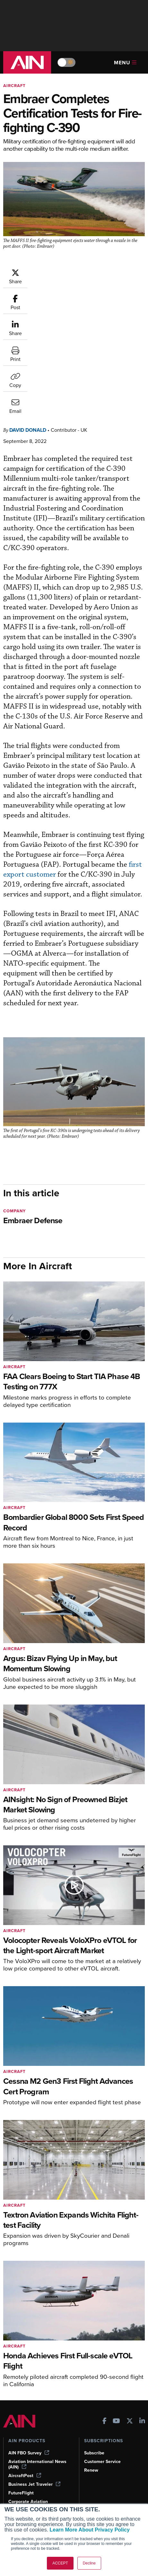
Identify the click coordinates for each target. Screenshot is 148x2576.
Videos (15, 2477)
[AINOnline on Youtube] (116, 2324)
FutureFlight (21, 2395)
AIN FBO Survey (28, 2355)
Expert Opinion (23, 2460)
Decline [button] (89, 2563)
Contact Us (95, 2477)
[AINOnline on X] (129, 2324)
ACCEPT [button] (60, 2563)
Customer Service (102, 2364)
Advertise (98, 2486)
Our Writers (96, 2460)
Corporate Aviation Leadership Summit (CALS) (35, 2409)
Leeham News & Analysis (38, 2423)
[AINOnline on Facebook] (104, 2324)
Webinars (18, 2486)
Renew (91, 2372)
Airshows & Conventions (33, 2494)
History (91, 2468)
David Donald (27, 332)
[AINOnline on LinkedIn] (142, 2324)
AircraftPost (24, 2378)
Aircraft (14, 86)
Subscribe (94, 2355)
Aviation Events (24, 2503)
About (90, 2451)
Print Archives (23, 2451)
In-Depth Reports (25, 2468)
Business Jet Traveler (34, 2386)
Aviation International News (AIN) (37, 2366)
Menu (125, 62)
